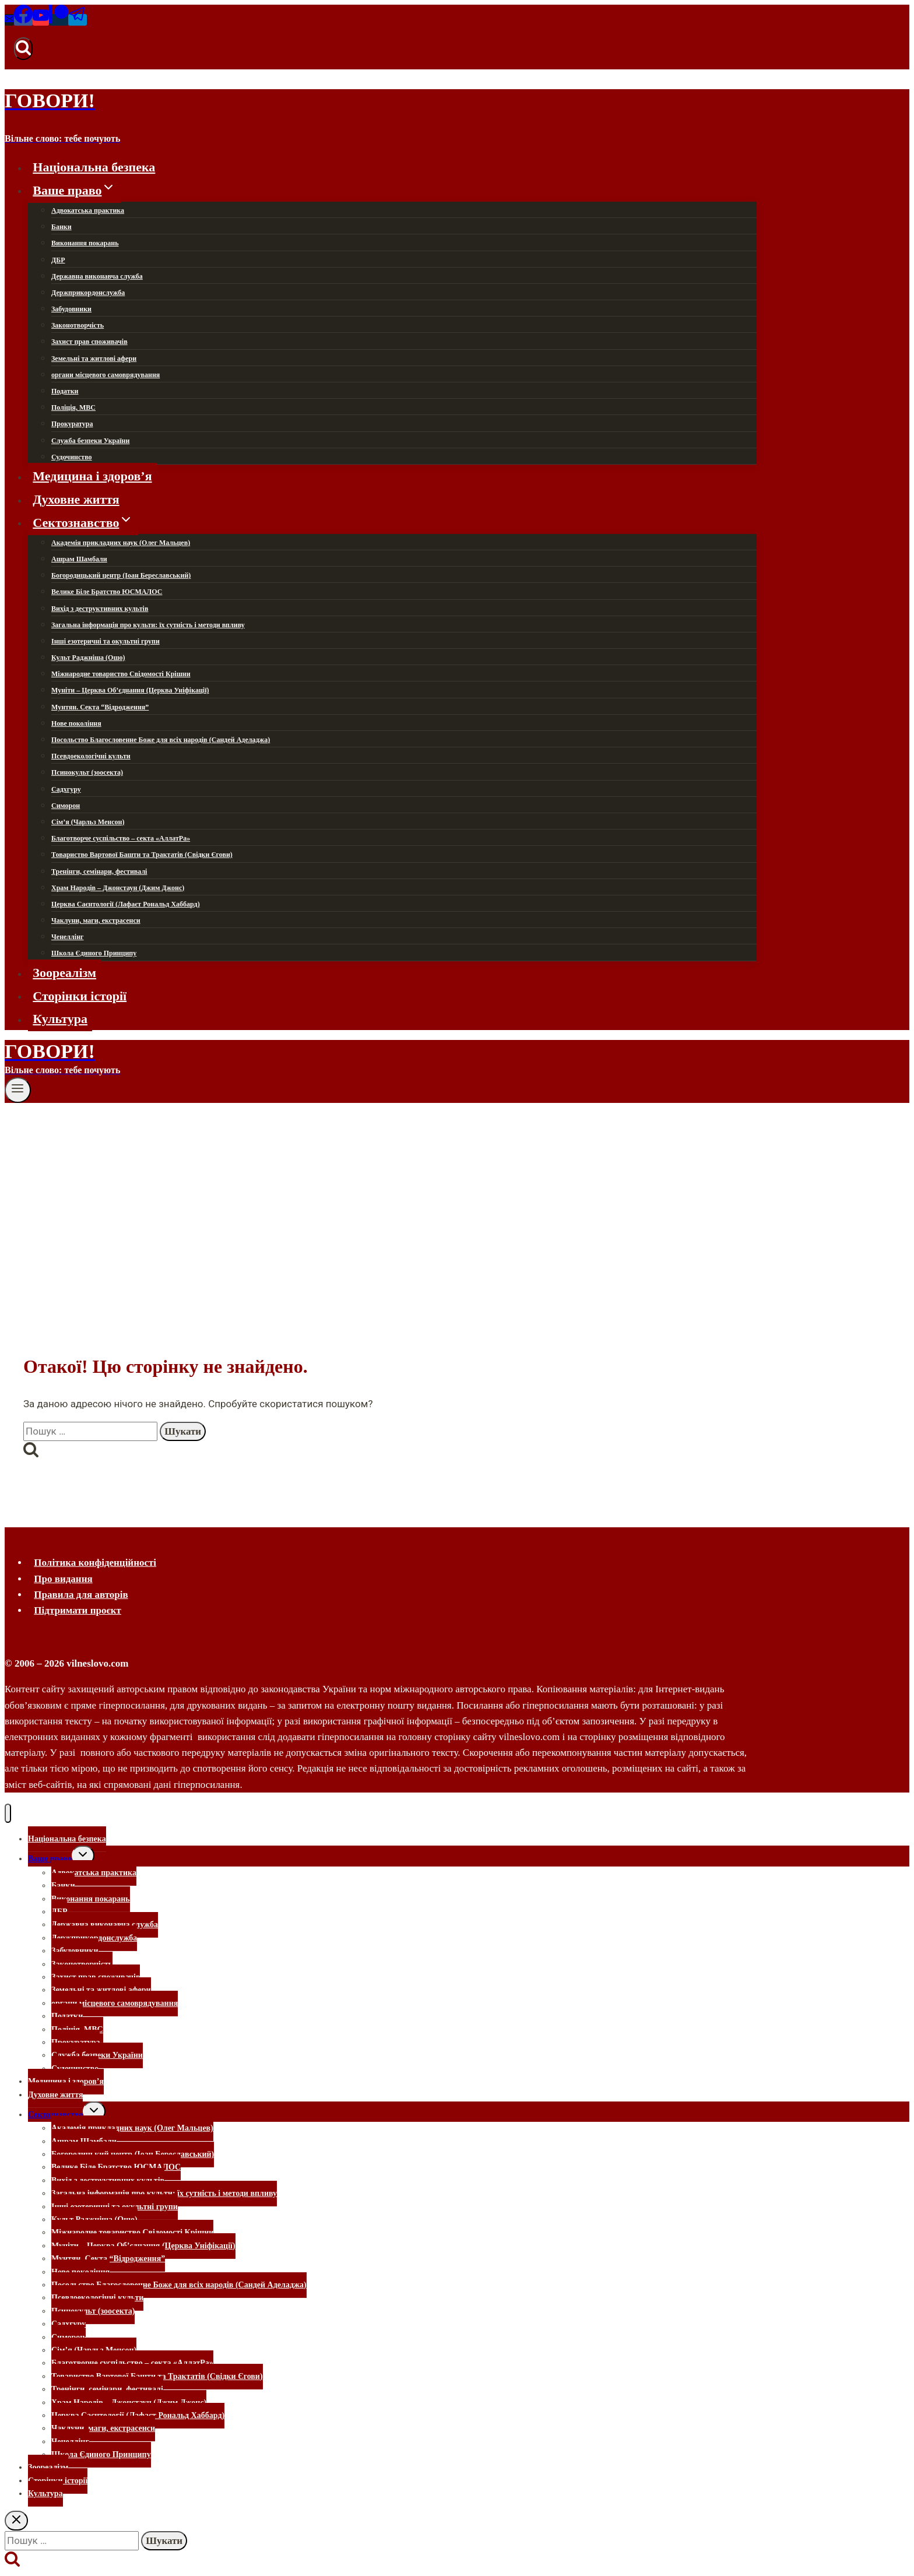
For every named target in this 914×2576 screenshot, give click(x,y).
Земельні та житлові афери (93, 358)
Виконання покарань (85, 243)
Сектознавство (55, 2114)
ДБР (58, 260)
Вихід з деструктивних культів (99, 609)
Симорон (65, 806)
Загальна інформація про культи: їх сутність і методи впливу (148, 625)
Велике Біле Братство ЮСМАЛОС (106, 592)
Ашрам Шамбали (79, 559)
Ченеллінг (67, 937)
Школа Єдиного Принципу (93, 953)
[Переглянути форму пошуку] (23, 48)
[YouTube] (41, 20)
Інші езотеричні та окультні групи (105, 641)
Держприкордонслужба (88, 293)
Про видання (63, 1578)
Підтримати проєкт (77, 1610)
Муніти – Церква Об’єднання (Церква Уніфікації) (130, 690)
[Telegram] (77, 20)
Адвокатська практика (87, 210)
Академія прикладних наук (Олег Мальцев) (120, 543)
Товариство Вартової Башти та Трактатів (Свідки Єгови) (142, 855)
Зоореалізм (64, 972)
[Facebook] (23, 20)
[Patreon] (58, 20)
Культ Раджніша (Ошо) (88, 657)
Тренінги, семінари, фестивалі (99, 871)
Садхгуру (66, 789)
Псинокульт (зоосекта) (87, 772)
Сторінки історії (79, 995)
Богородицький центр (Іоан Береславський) (121, 575)
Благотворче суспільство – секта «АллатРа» (120, 838)
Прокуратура (72, 424)
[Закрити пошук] (16, 2521)
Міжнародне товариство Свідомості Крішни (121, 674)
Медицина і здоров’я (92, 476)
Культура (60, 1018)
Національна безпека (94, 167)
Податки (64, 391)
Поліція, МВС (73, 407)
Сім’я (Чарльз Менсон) (87, 822)
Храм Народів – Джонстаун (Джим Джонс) (117, 888)
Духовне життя (76, 499)
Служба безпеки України (90, 441)
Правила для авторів (81, 1594)
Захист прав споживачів (89, 342)
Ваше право (50, 1858)
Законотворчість (77, 325)
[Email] (9, 20)
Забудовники (71, 309)
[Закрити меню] (8, 1813)
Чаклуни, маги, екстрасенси (95, 920)
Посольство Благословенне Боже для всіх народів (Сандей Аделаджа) (160, 740)
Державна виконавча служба (97, 276)
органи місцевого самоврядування (105, 375)
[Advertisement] (457, 1190)
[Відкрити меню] (18, 1090)
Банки (61, 227)
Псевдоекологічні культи (91, 756)
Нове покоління (76, 723)
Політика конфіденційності (95, 1562)
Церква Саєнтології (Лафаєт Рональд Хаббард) (125, 904)
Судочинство (71, 457)
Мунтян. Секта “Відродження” (100, 707)
